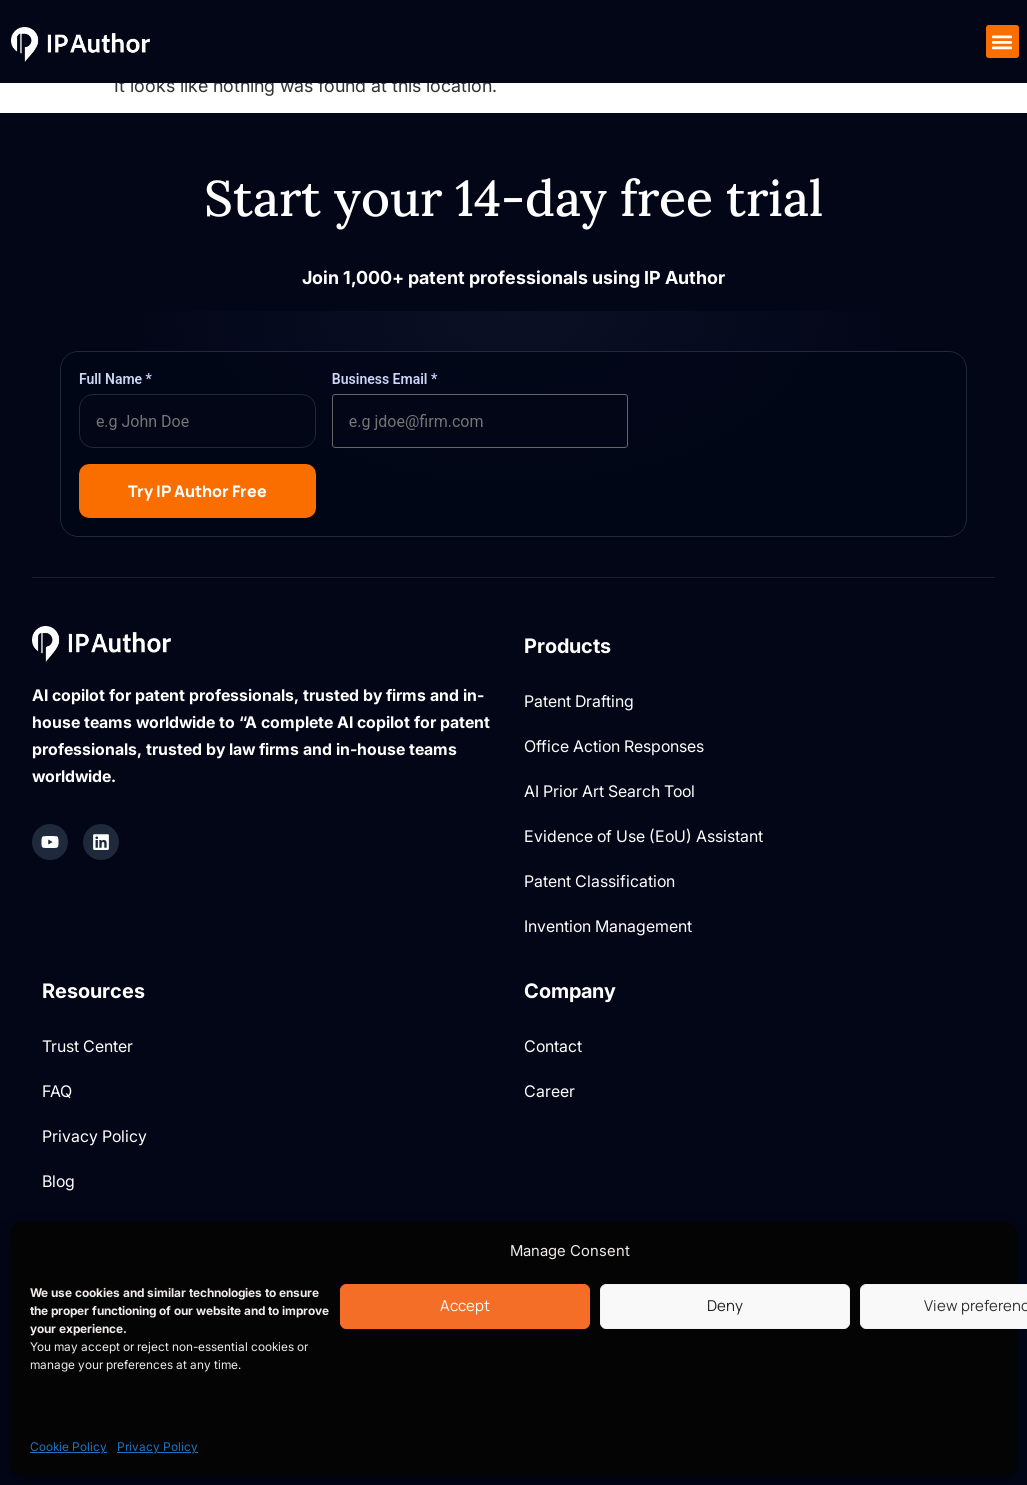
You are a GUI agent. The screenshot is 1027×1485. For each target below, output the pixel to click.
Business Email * (384, 379)
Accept (465, 1305)
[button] (1002, 41)
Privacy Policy (157, 1446)
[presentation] (796, 409)
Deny (725, 1305)
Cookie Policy (68, 1446)
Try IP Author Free (197, 491)
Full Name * (115, 379)
